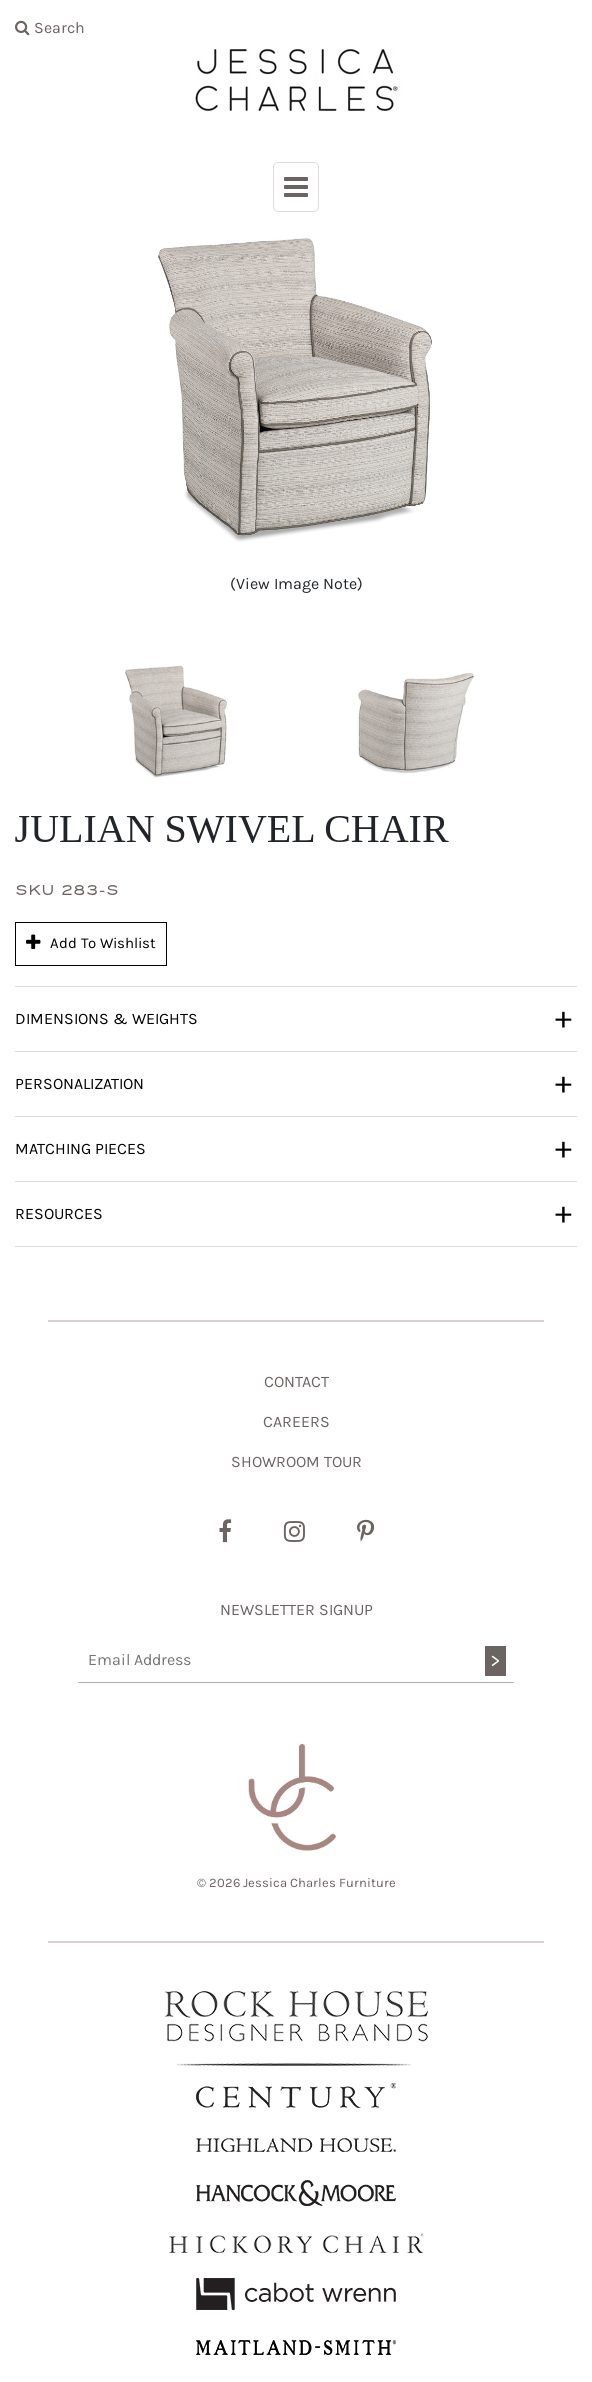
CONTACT (296, 1381)
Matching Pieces (294, 1148)
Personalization (294, 1083)
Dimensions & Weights (294, 1018)
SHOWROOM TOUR (296, 1461)
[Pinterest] (365, 1532)
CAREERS (296, 1421)
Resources (294, 1213)
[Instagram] (294, 1532)
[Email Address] (296, 1660)
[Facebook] (225, 1532)
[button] (176, 722)
